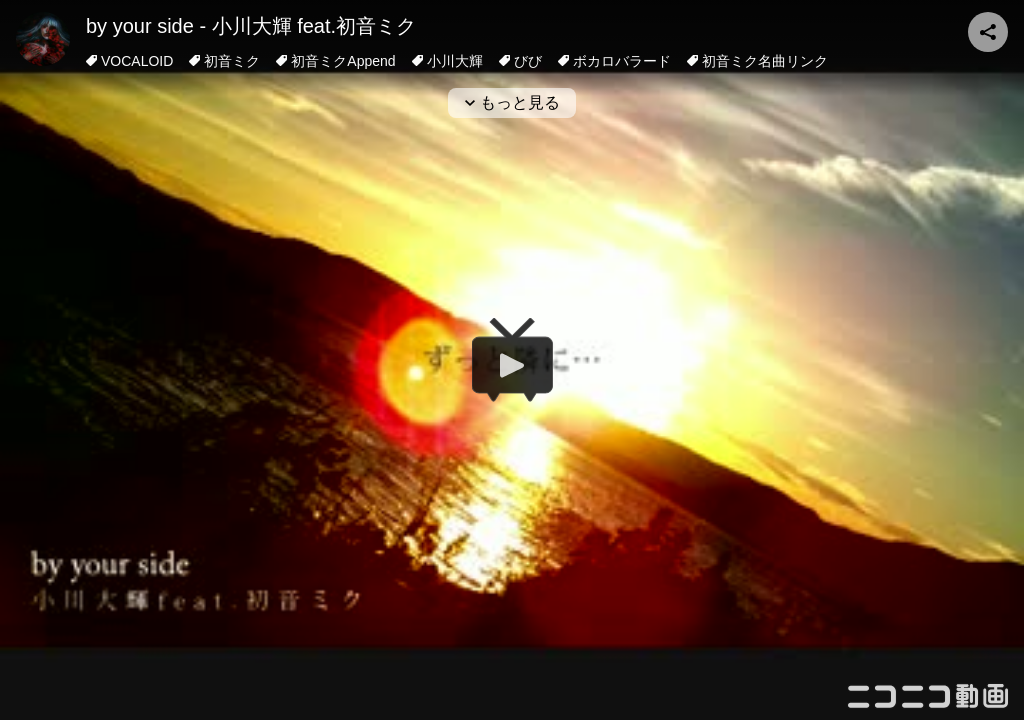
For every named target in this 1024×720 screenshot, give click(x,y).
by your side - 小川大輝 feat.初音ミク (251, 26)
